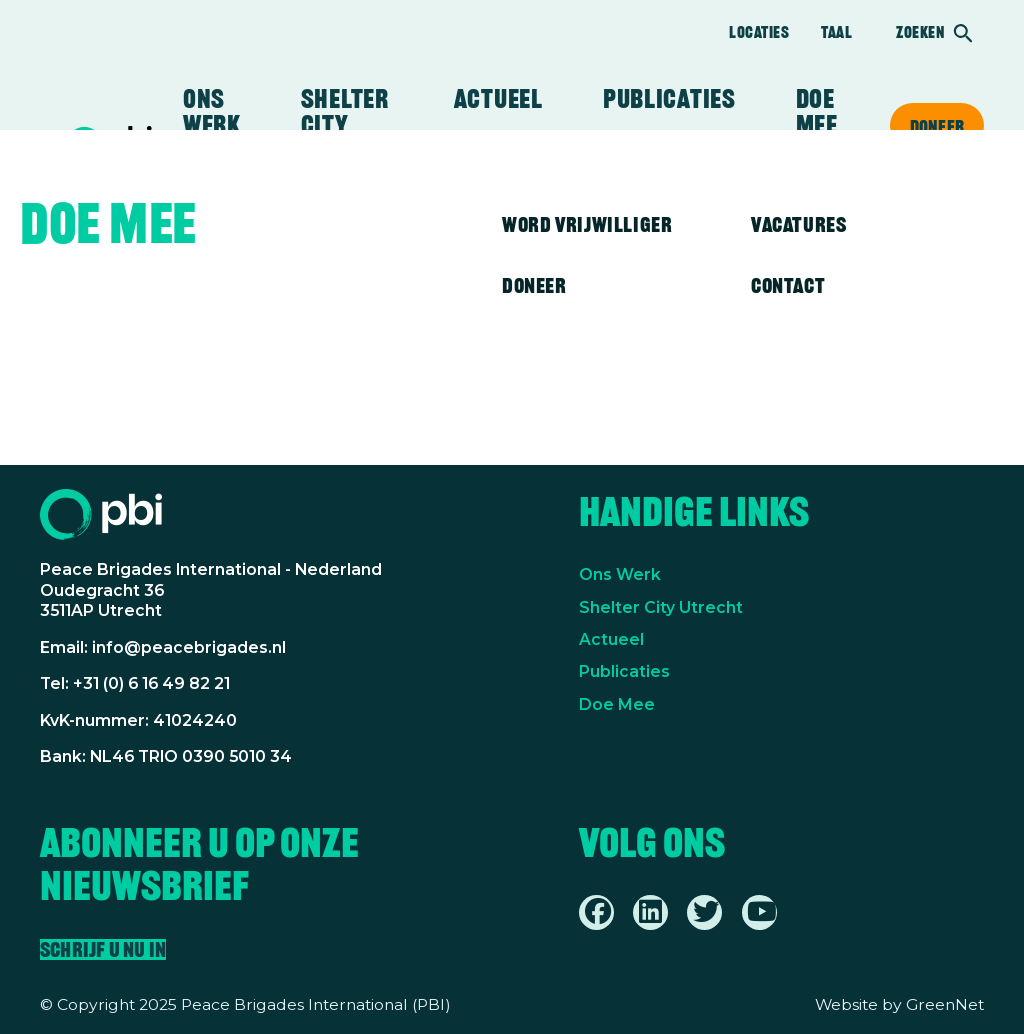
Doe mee (817, 112)
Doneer (937, 126)
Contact (788, 285)
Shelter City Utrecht (347, 125)
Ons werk (212, 112)
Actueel (498, 99)
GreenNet (945, 1004)
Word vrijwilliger (587, 224)
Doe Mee (617, 704)
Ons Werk (620, 574)
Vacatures (799, 224)
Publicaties (669, 99)
